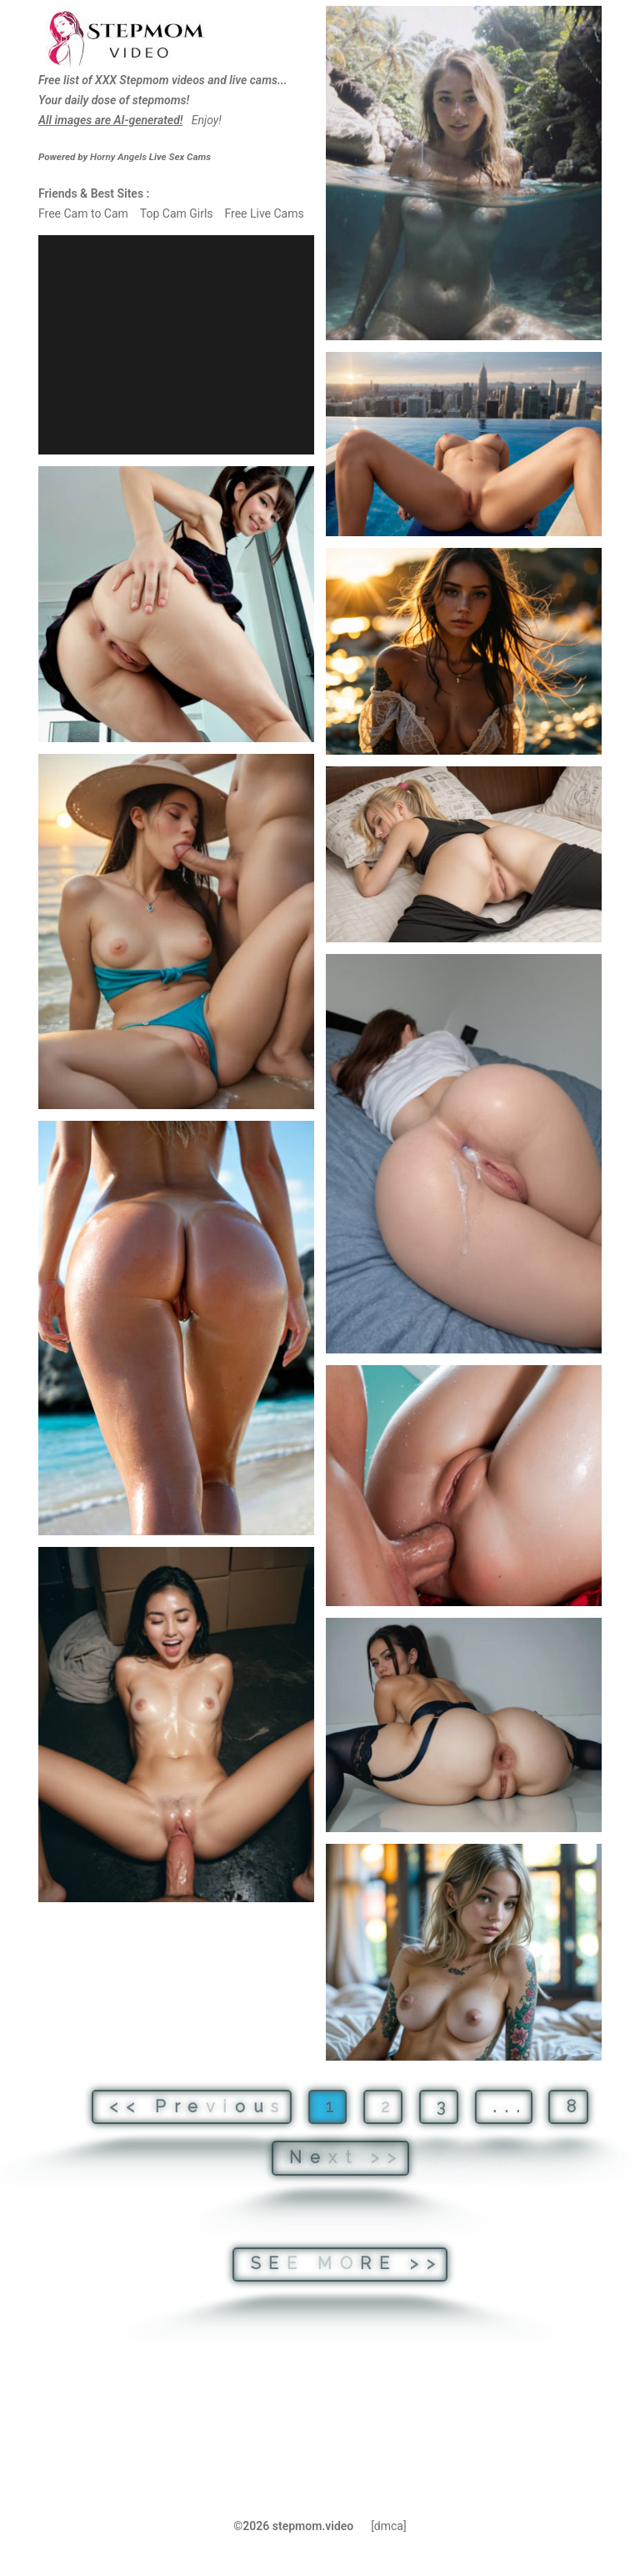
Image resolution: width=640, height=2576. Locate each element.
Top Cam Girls (176, 213)
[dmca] (389, 2526)
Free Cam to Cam (83, 213)
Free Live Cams (263, 213)
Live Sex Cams (150, 157)
